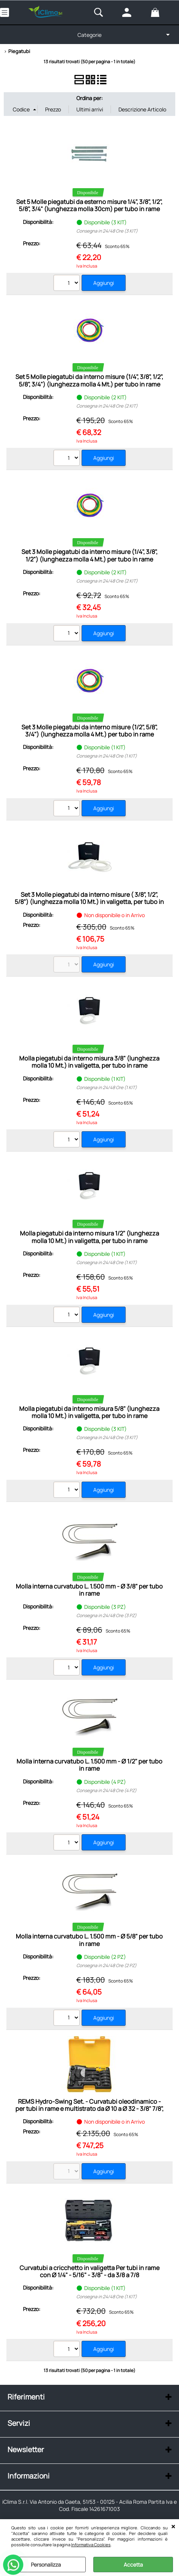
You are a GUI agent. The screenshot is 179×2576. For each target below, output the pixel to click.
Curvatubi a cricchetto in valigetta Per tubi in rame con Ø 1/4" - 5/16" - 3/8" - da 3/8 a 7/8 (89, 2271)
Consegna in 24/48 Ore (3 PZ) (106, 1615)
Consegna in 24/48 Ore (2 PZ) (106, 1965)
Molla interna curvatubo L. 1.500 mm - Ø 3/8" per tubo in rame (89, 1590)
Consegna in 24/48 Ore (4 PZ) (106, 1790)
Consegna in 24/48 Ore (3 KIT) (107, 231)
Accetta (133, 2564)
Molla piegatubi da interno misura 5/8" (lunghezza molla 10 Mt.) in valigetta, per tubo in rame (89, 1412)
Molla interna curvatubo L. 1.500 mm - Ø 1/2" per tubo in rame (89, 1765)
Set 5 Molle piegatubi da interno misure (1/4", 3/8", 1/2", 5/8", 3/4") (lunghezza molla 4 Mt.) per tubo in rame (89, 380)
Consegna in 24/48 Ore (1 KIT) (106, 756)
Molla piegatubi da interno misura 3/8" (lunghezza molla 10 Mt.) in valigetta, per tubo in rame (89, 1062)
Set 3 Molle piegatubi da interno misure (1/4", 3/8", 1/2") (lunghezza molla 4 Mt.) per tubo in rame (89, 555)
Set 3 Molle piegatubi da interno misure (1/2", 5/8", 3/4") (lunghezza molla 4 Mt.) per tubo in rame (89, 730)
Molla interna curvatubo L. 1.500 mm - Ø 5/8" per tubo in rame (89, 1940)
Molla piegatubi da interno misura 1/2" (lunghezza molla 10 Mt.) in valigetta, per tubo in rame (89, 1237)
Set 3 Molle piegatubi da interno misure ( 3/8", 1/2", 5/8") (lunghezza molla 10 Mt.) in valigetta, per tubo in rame (89, 901)
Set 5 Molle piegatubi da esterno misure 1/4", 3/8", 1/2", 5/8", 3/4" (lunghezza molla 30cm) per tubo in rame (89, 205)
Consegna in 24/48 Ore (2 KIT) (107, 406)
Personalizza (46, 2564)
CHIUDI (173, 2526)
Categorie (89, 34)
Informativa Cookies (91, 2544)
